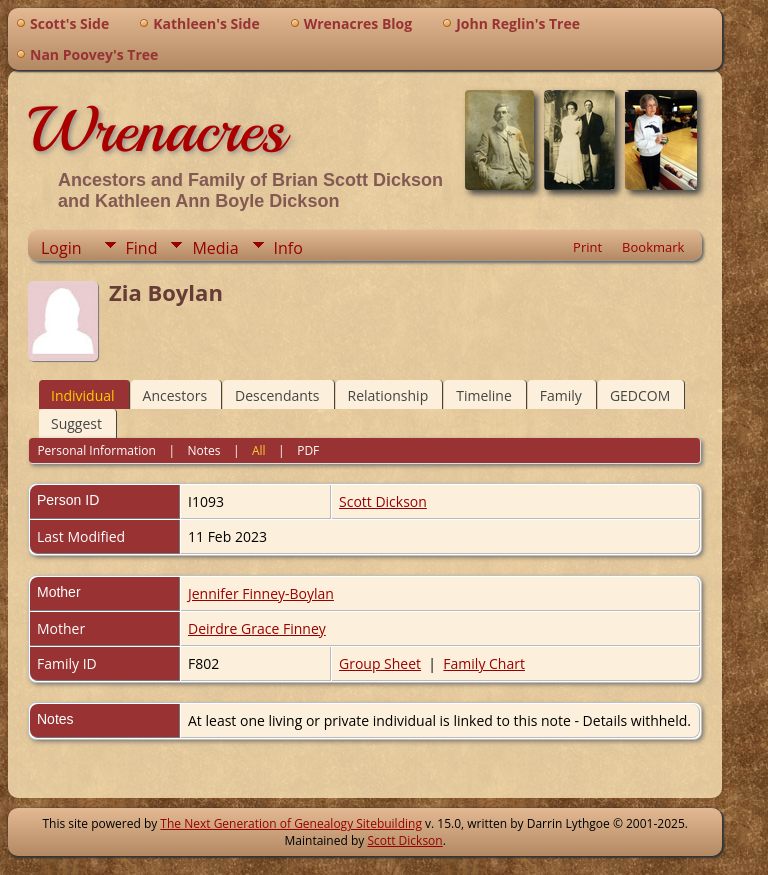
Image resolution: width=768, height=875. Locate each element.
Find (142, 248)
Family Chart (484, 663)
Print (587, 247)
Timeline (484, 395)
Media (215, 248)
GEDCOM (640, 395)
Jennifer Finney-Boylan (261, 593)
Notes (203, 450)
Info (288, 248)
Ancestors (175, 395)
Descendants (277, 395)
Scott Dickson (383, 501)
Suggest (76, 423)
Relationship (388, 395)
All (259, 450)
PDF (308, 450)
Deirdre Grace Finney (257, 628)
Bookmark (653, 247)
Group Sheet (380, 663)
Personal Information (96, 450)
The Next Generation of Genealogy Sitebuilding (291, 823)
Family (561, 395)
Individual (83, 395)
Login (61, 248)
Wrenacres (156, 130)
